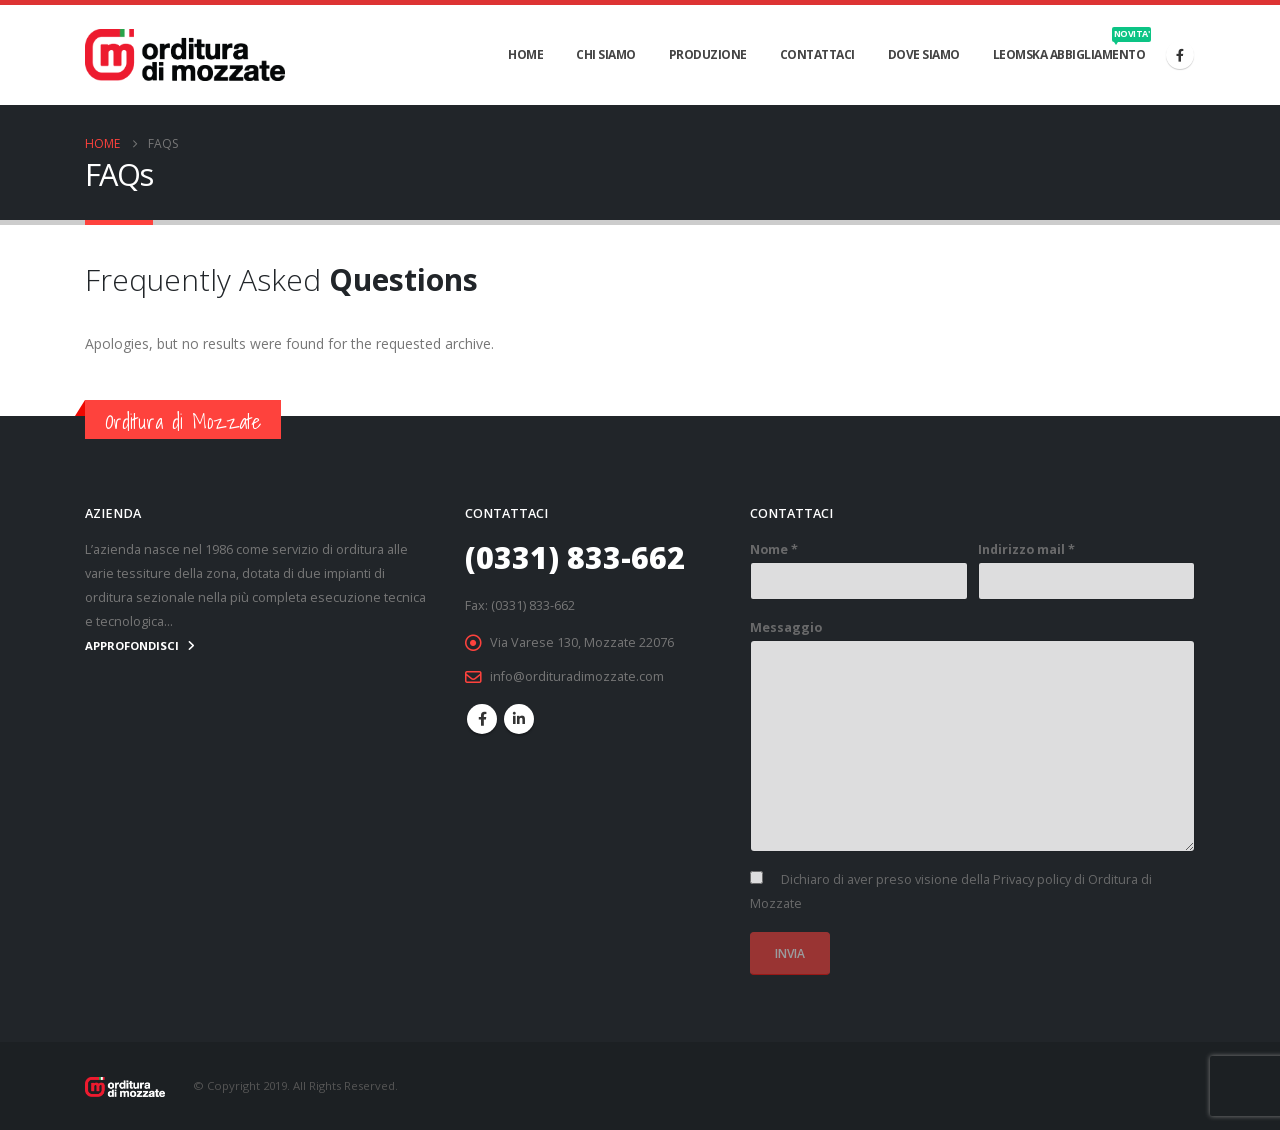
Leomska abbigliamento (1072, 45)
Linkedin (519, 719)
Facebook (482, 719)
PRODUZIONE (708, 54)
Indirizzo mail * (1026, 549)
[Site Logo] (185, 54)
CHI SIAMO (606, 54)
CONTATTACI (817, 54)
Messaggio (786, 627)
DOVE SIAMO (924, 54)
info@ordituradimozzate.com (577, 676)
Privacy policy (1032, 879)
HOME (525, 54)
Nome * (774, 549)
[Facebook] (1180, 55)
